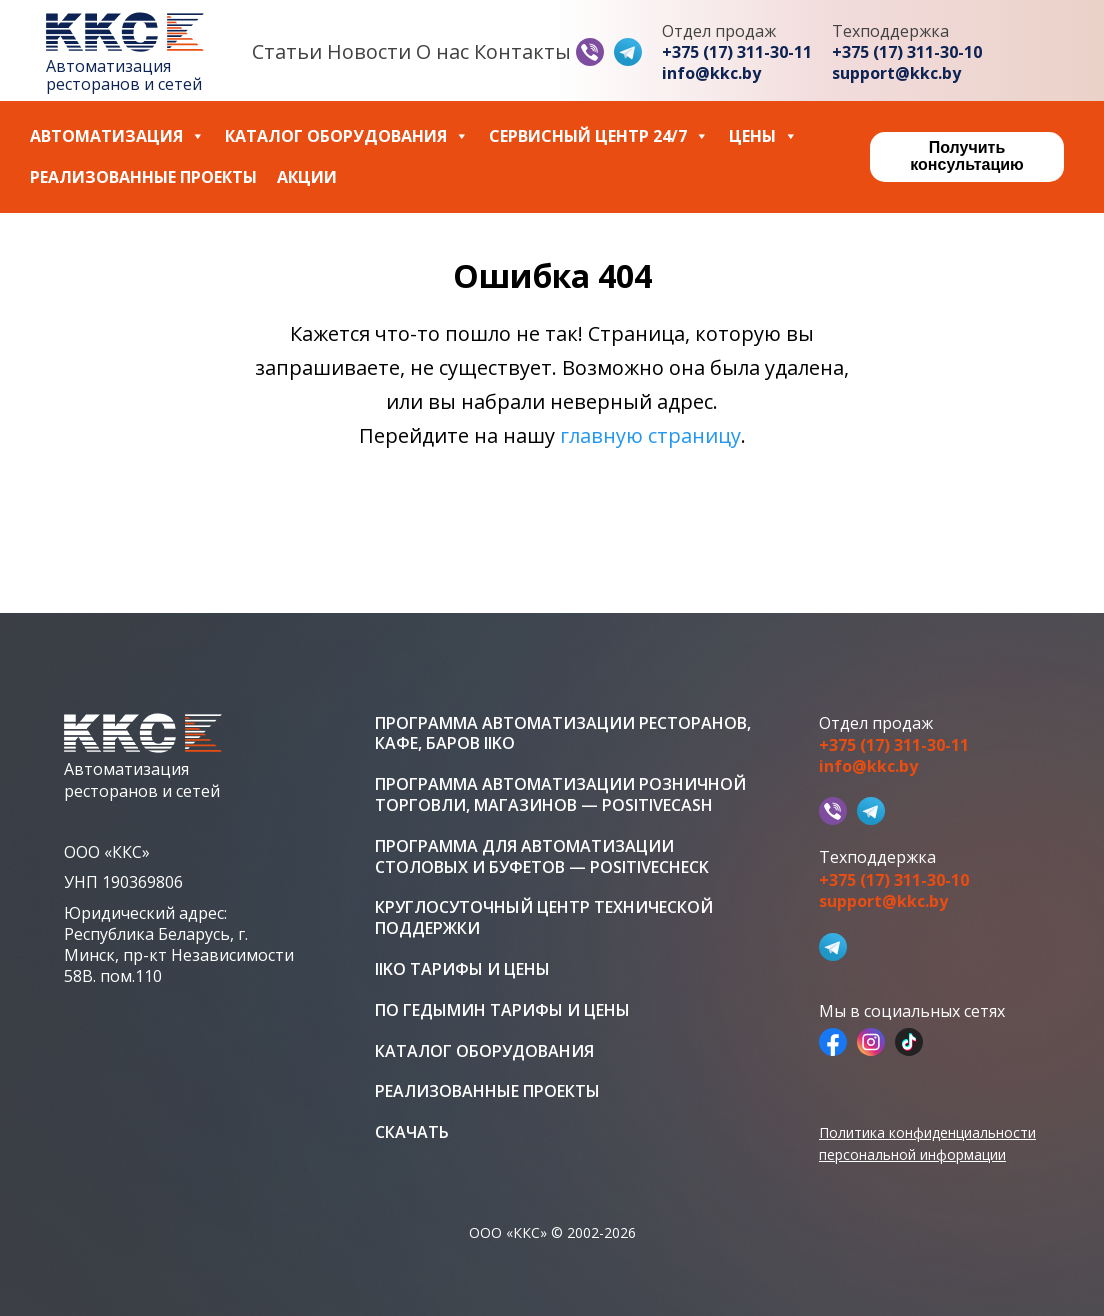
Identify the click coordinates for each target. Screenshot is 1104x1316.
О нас (442, 51)
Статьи (287, 51)
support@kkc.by (896, 73)
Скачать (412, 1132)
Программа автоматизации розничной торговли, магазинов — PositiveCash (560, 795)
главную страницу (650, 435)
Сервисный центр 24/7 (599, 136)
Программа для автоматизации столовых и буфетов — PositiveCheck (542, 857)
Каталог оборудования (347, 136)
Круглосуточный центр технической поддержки (544, 918)
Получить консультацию (966, 156)
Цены (763, 136)
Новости (369, 51)
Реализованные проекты (143, 177)
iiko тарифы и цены (462, 969)
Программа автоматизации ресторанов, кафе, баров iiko (563, 734)
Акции (307, 177)
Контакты (522, 51)
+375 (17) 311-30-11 (737, 52)
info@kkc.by (711, 73)
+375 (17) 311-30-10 (907, 52)
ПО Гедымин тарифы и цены (502, 1010)
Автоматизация (117, 136)
